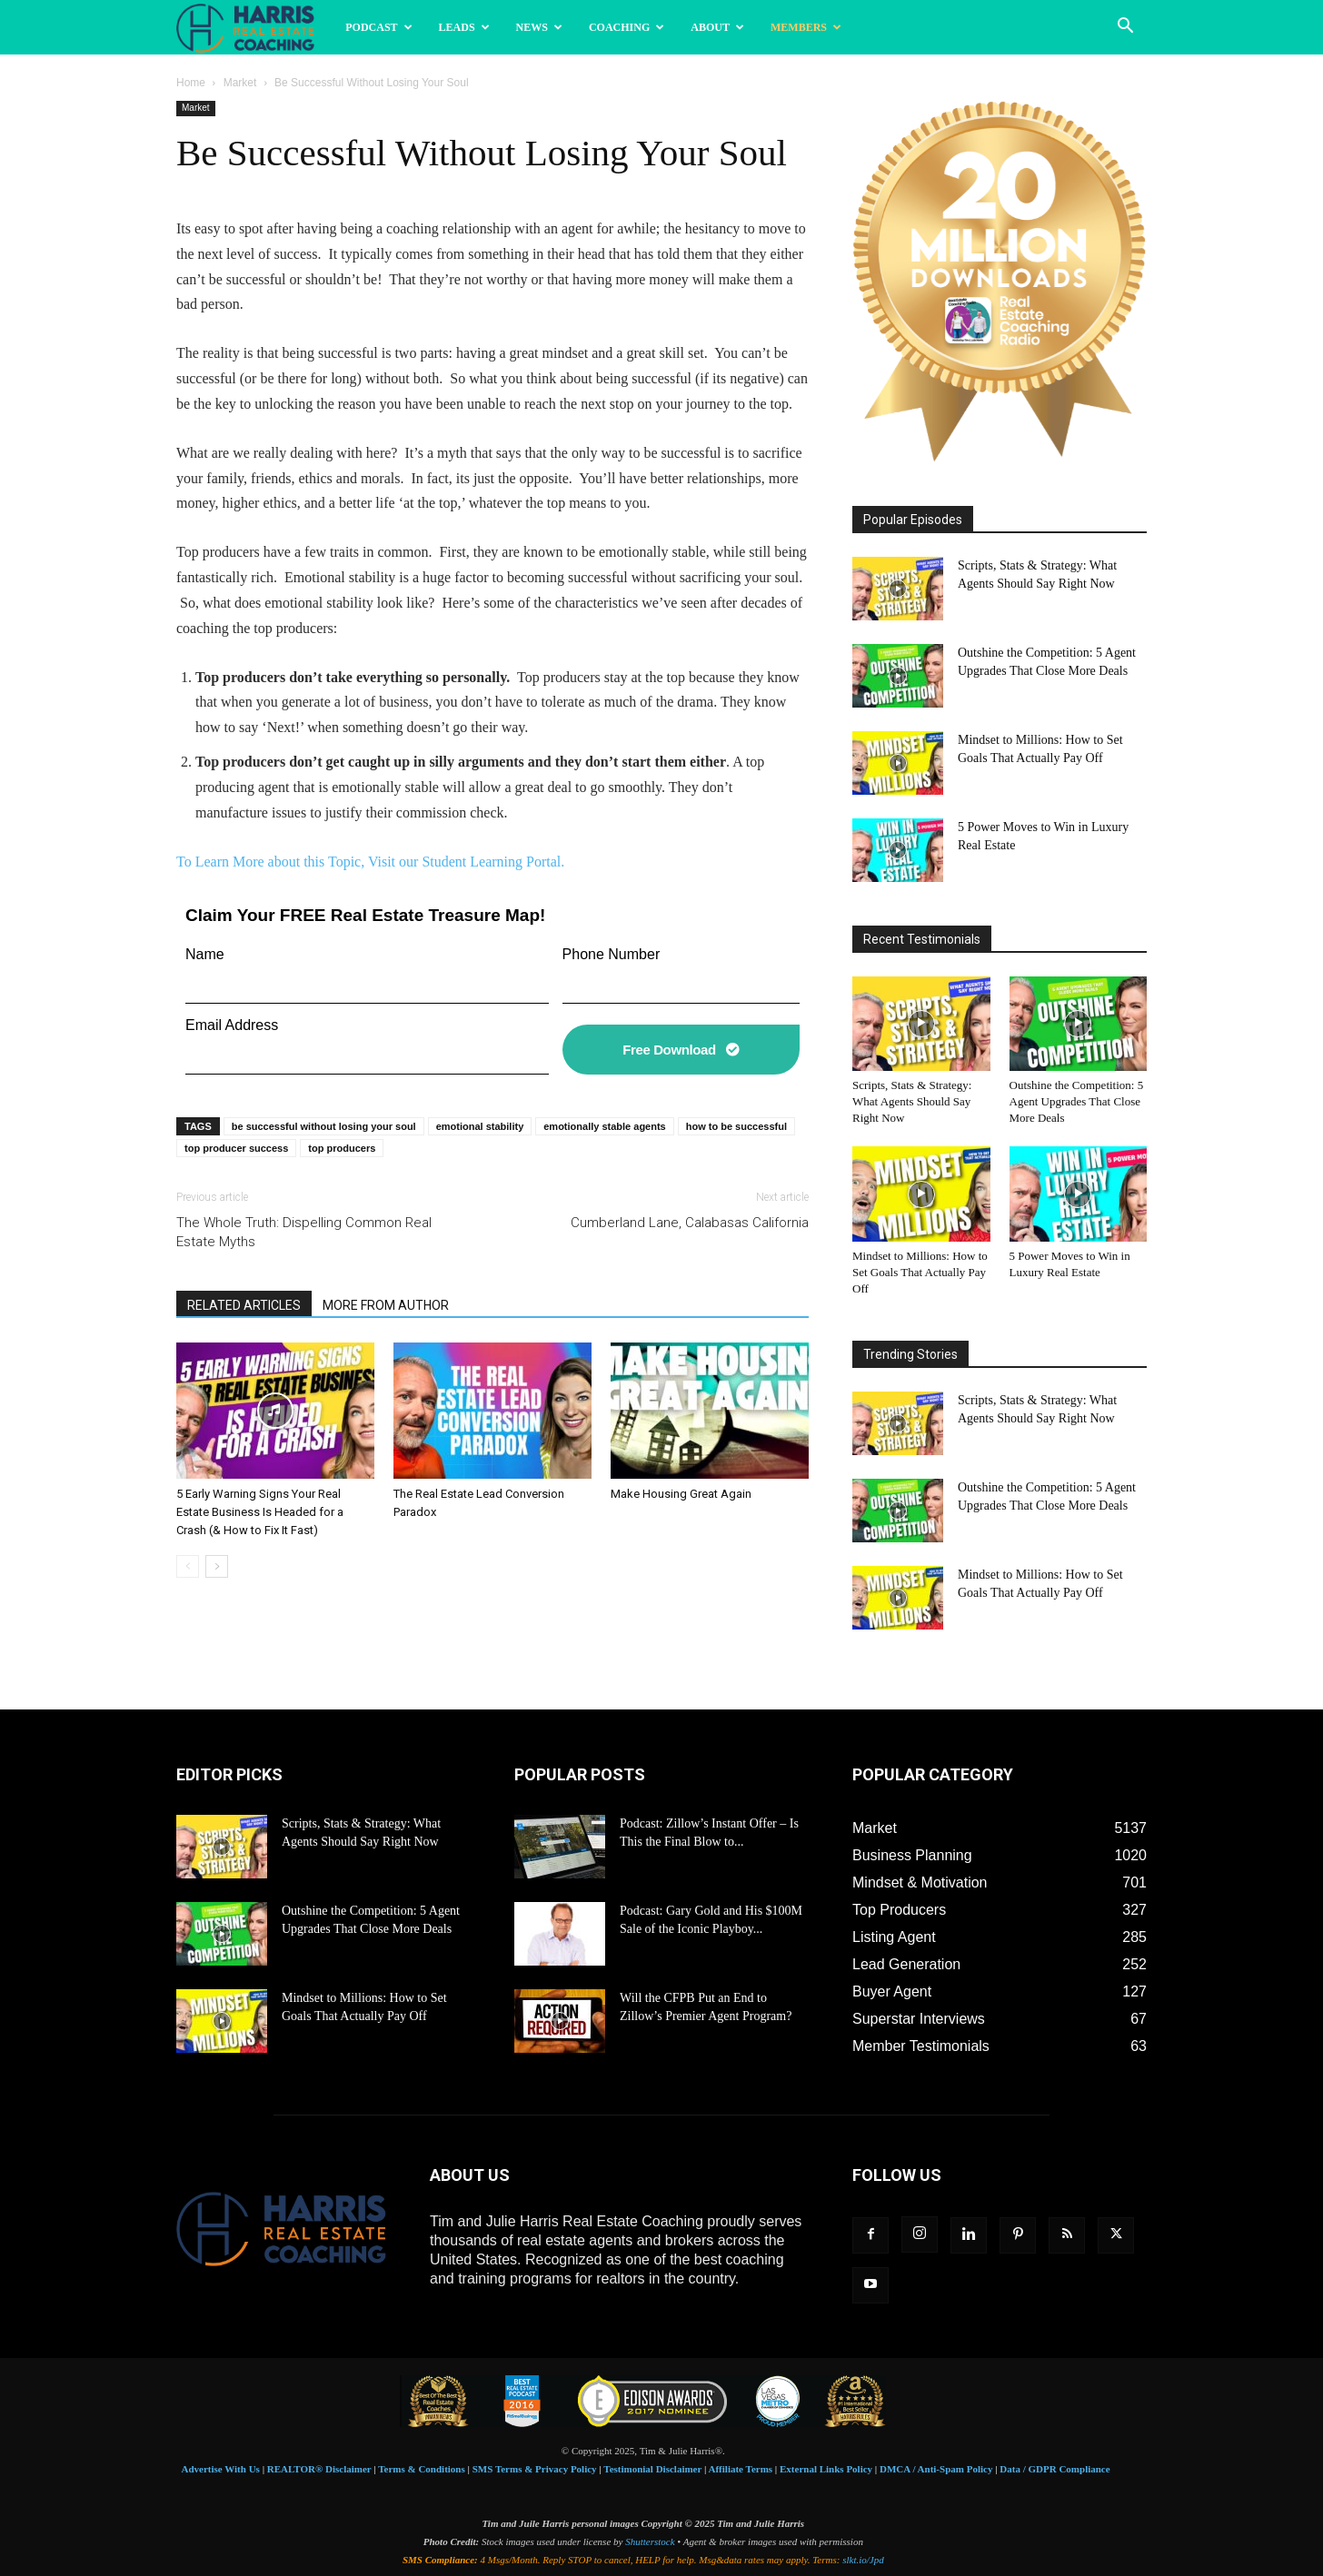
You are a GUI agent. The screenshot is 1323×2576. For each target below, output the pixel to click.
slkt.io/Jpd (863, 2559)
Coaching (626, 27)
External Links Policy (826, 2468)
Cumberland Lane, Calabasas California (690, 1222)
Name (204, 954)
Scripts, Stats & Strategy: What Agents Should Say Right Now (911, 1101)
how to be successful (736, 1126)
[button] (1125, 27)
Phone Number (611, 954)
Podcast (378, 27)
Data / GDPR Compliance (1054, 2468)
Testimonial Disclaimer (652, 2468)
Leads (464, 27)
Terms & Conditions (421, 2468)
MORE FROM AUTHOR (386, 1305)
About (717, 27)
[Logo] (254, 27)
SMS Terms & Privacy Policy (534, 2468)
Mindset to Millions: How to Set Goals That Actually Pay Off (920, 1272)
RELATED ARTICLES (244, 1305)
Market (240, 82)
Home (190, 82)
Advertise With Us (221, 2468)
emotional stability (480, 1126)
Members (806, 27)
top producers (341, 1148)
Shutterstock (649, 2541)
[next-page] (216, 1566)
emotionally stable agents (604, 1126)
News (539, 27)
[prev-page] (187, 1566)
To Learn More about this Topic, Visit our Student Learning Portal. (370, 861)
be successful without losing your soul (324, 1126)
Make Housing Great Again (681, 1494)
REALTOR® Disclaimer (319, 2468)
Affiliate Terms (741, 2468)
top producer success (236, 1148)
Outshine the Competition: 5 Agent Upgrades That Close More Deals (1077, 1101)
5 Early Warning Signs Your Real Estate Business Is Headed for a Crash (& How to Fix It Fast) (259, 1512)
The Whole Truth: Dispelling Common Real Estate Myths (304, 1232)
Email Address (231, 1025)
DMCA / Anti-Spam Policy (936, 2468)
